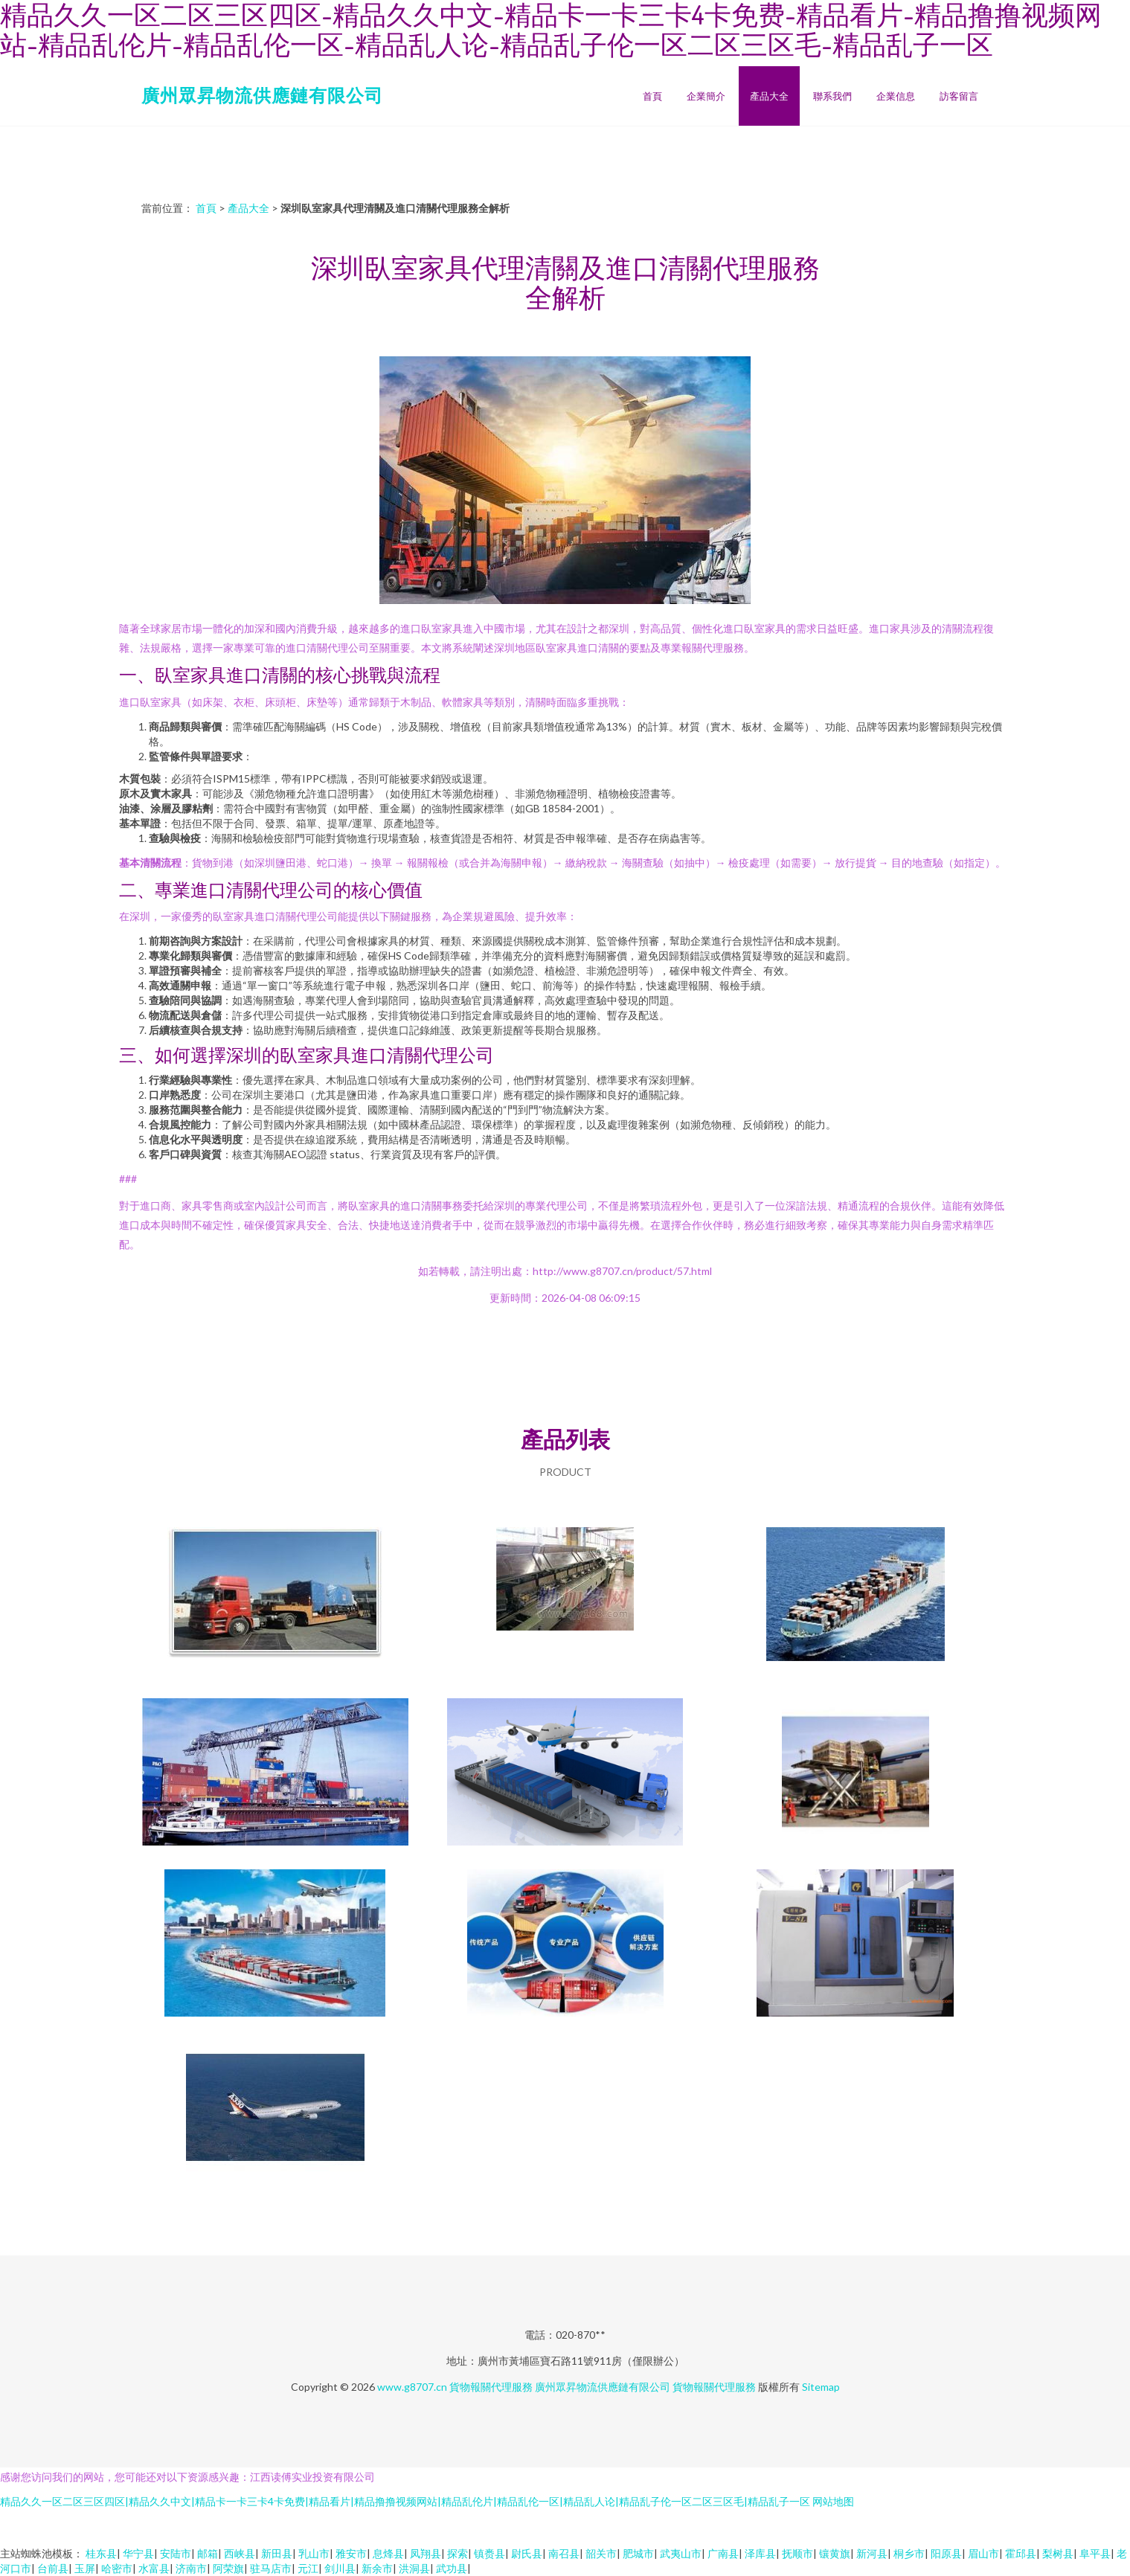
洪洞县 (414, 2568)
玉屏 (84, 2568)
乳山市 (314, 2553)
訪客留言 (959, 96)
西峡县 (239, 2553)
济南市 (191, 2568)
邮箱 (207, 2553)
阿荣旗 (228, 2568)
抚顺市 (797, 2553)
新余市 (377, 2568)
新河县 (871, 2553)
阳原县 (946, 2553)
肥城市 (638, 2553)
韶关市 (601, 2553)
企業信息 (895, 96)
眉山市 (983, 2553)
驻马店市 (271, 2568)
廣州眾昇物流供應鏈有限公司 (262, 94)
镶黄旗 (834, 2553)
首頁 (652, 96)
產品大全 (769, 96)
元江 (308, 2568)
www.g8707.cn (412, 2386)
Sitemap (821, 2386)
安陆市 (175, 2553)
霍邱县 (1020, 2553)
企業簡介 (706, 96)
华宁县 (138, 2553)
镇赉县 (489, 2553)
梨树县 (1057, 2553)
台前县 (52, 2568)
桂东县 (101, 2553)
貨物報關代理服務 (491, 2386)
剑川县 (340, 2568)
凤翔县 (425, 2553)
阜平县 (1095, 2553)
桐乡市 (909, 2553)
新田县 (276, 2553)
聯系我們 (832, 96)
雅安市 (351, 2553)
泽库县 (760, 2553)
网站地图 (833, 2501)
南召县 (564, 2553)
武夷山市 (681, 2553)
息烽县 (388, 2553)
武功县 (451, 2568)
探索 (457, 2553)
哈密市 (116, 2568)
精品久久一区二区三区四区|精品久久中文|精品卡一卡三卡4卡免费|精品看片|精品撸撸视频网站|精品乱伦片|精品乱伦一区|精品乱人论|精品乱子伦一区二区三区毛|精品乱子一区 (405, 2501)
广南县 (723, 2553)
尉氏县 (526, 2553)
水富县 (154, 2568)
